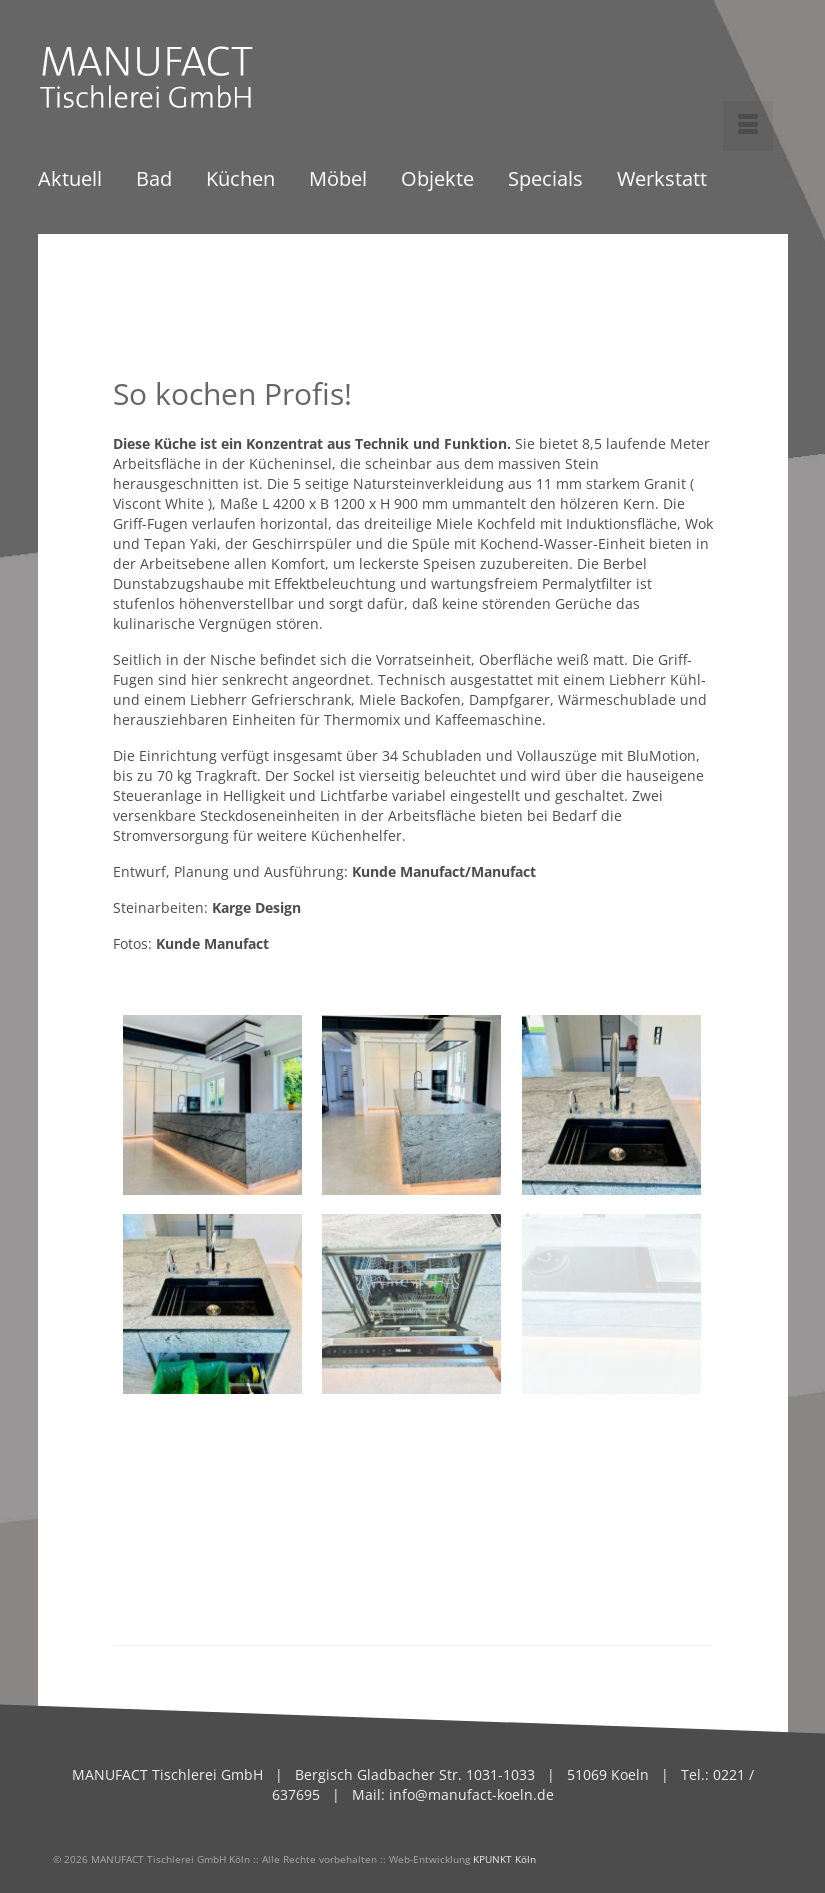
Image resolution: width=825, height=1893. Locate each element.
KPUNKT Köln (504, 1859)
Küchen (240, 180)
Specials (545, 180)
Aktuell (70, 180)
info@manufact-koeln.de (471, 1794)
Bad (154, 180)
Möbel (338, 180)
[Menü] (748, 126)
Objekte (437, 180)
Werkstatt (662, 180)
